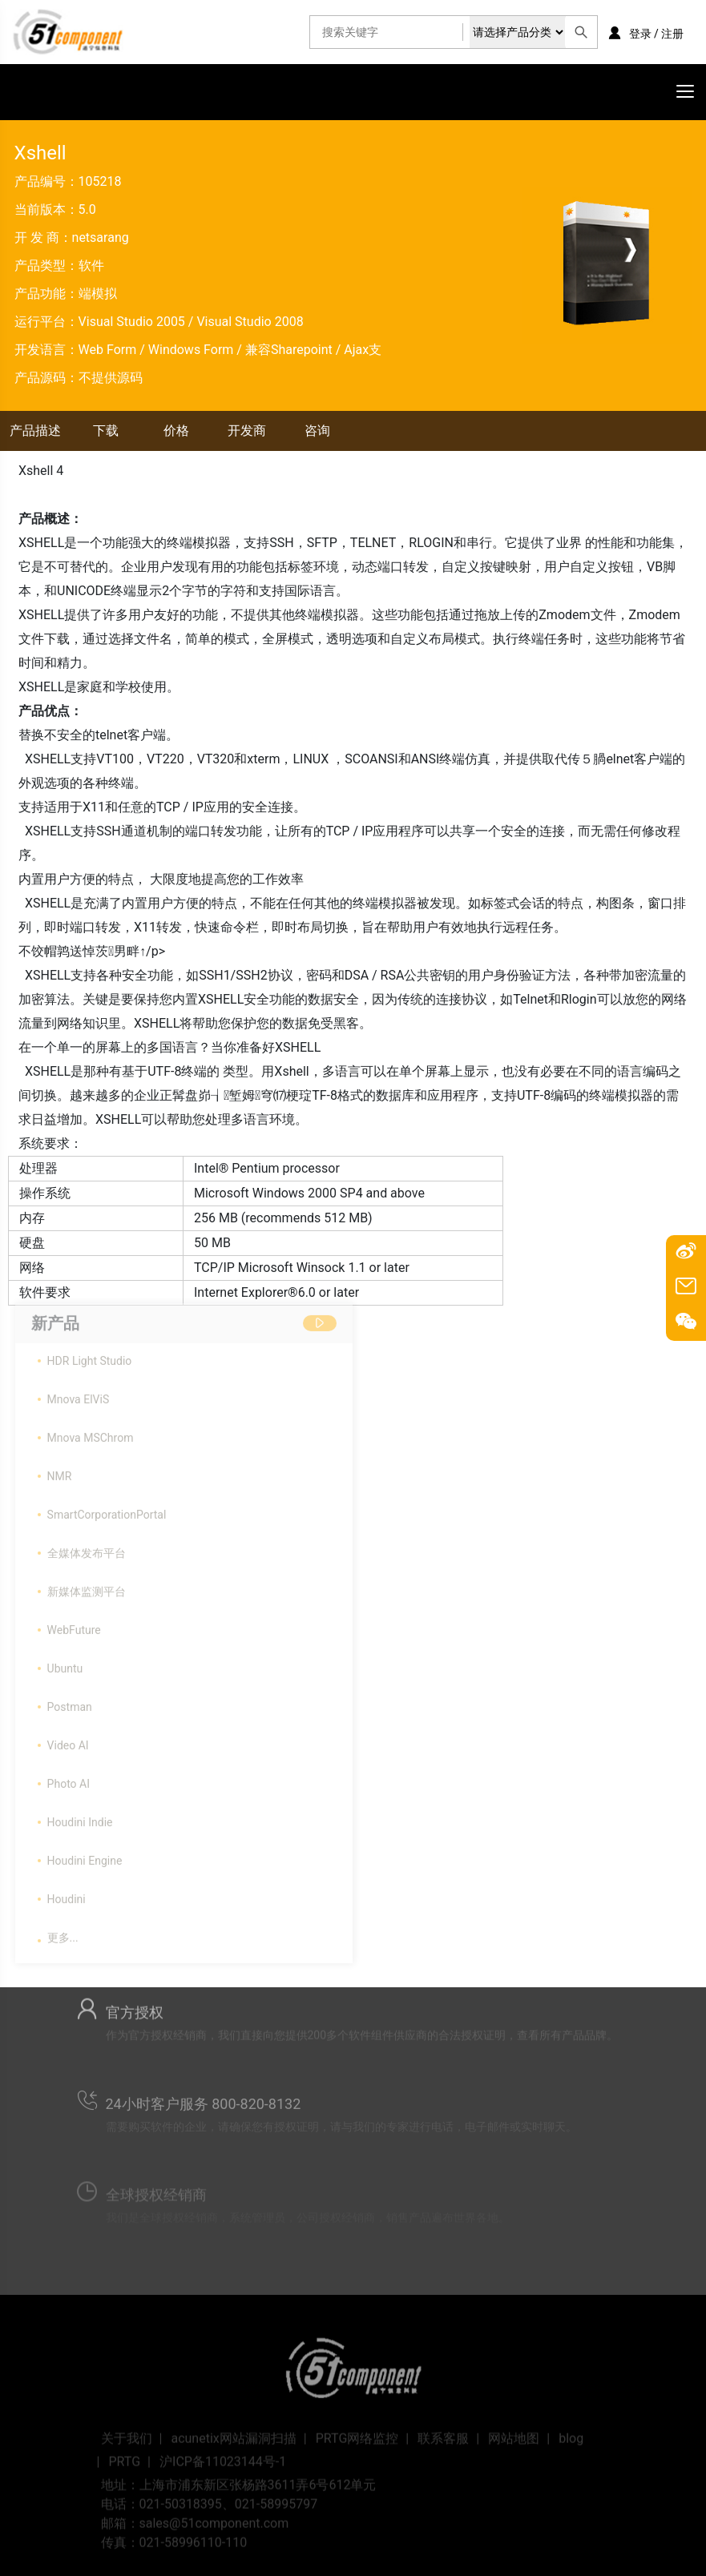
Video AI (68, 1739)
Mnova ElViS (78, 1393)
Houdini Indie (80, 1815)
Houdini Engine (85, 1854)
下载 (106, 430)
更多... (63, 1931)
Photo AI (68, 1777)
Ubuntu (65, 1662)
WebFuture (74, 1623)
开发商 (247, 430)
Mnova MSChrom (90, 1431)
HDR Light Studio (89, 1354)
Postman (69, 1700)
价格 (176, 430)
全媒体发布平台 (86, 1546)
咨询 (317, 430)
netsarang (100, 237)
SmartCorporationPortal (107, 1508)
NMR (59, 1469)
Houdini (66, 1892)
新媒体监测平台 (86, 1585)
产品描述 (35, 430)
